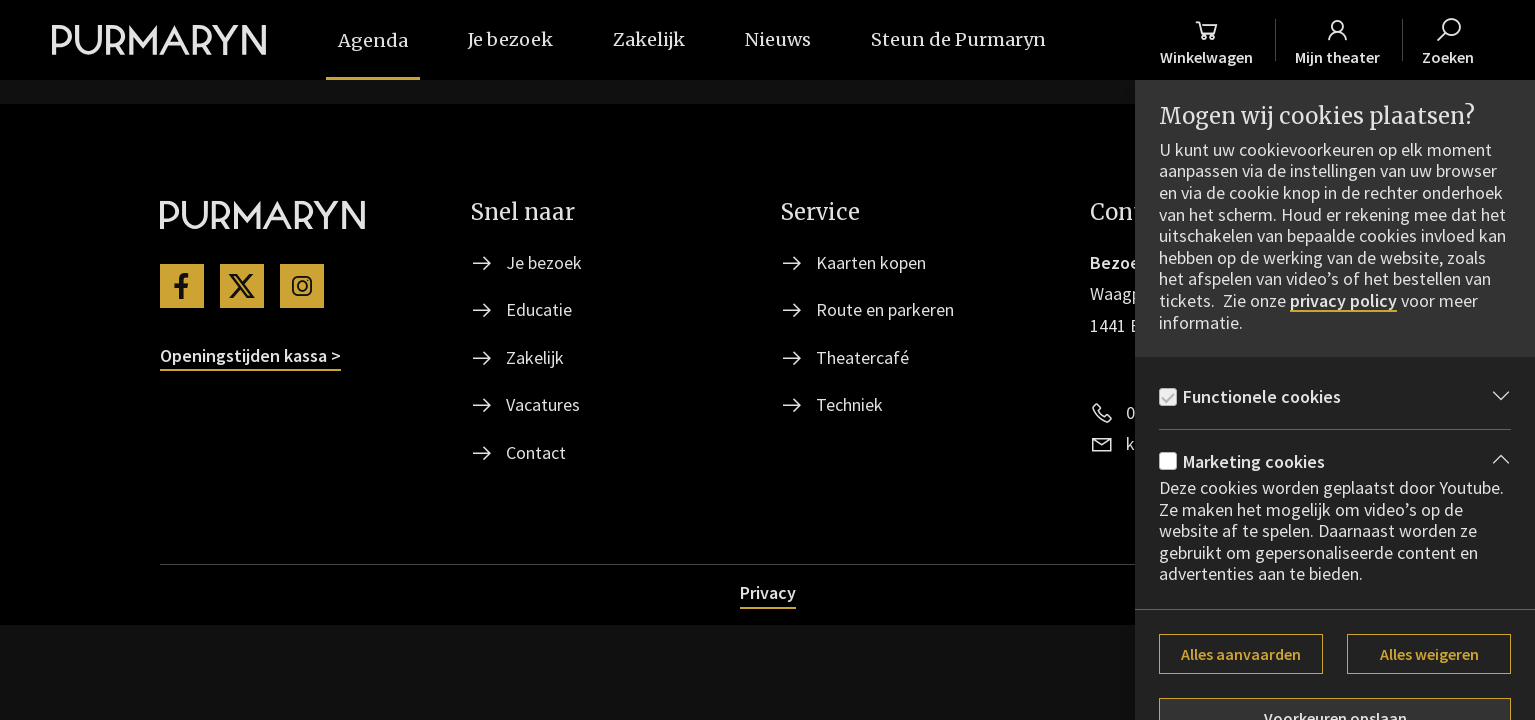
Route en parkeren (885, 309)
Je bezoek (544, 262)
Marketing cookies (1254, 461)
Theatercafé (862, 357)
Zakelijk (535, 357)
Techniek (849, 404)
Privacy (768, 592)
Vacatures (543, 404)
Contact (536, 452)
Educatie (539, 309)
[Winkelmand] (1206, 40)
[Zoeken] (1448, 40)
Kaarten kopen (871, 262)
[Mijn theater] (1337, 40)
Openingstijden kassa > (250, 355)
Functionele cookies (1262, 396)
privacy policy (1343, 301)
